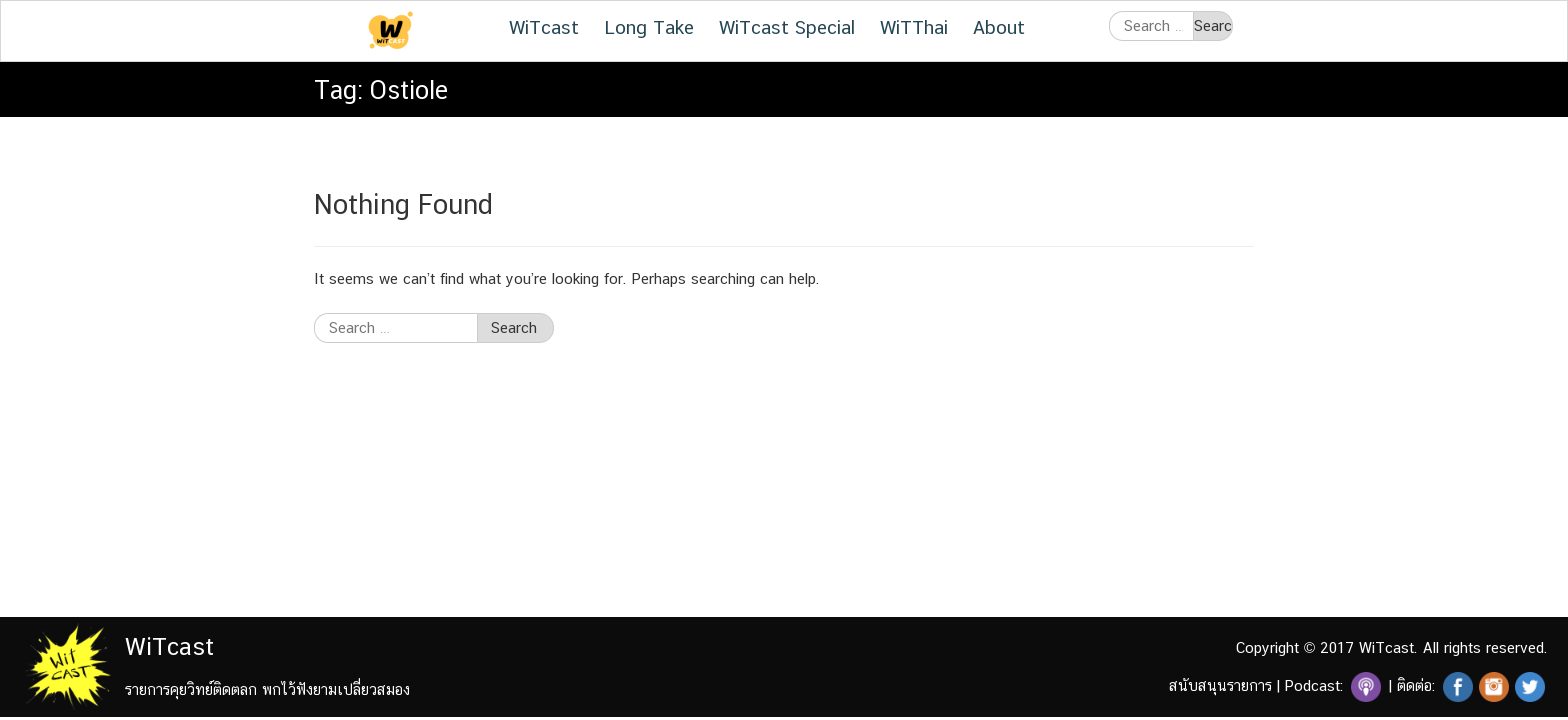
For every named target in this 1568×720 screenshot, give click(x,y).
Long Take (649, 27)
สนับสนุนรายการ (1220, 685)
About (999, 27)
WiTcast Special (787, 27)
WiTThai (914, 27)
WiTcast (544, 27)
